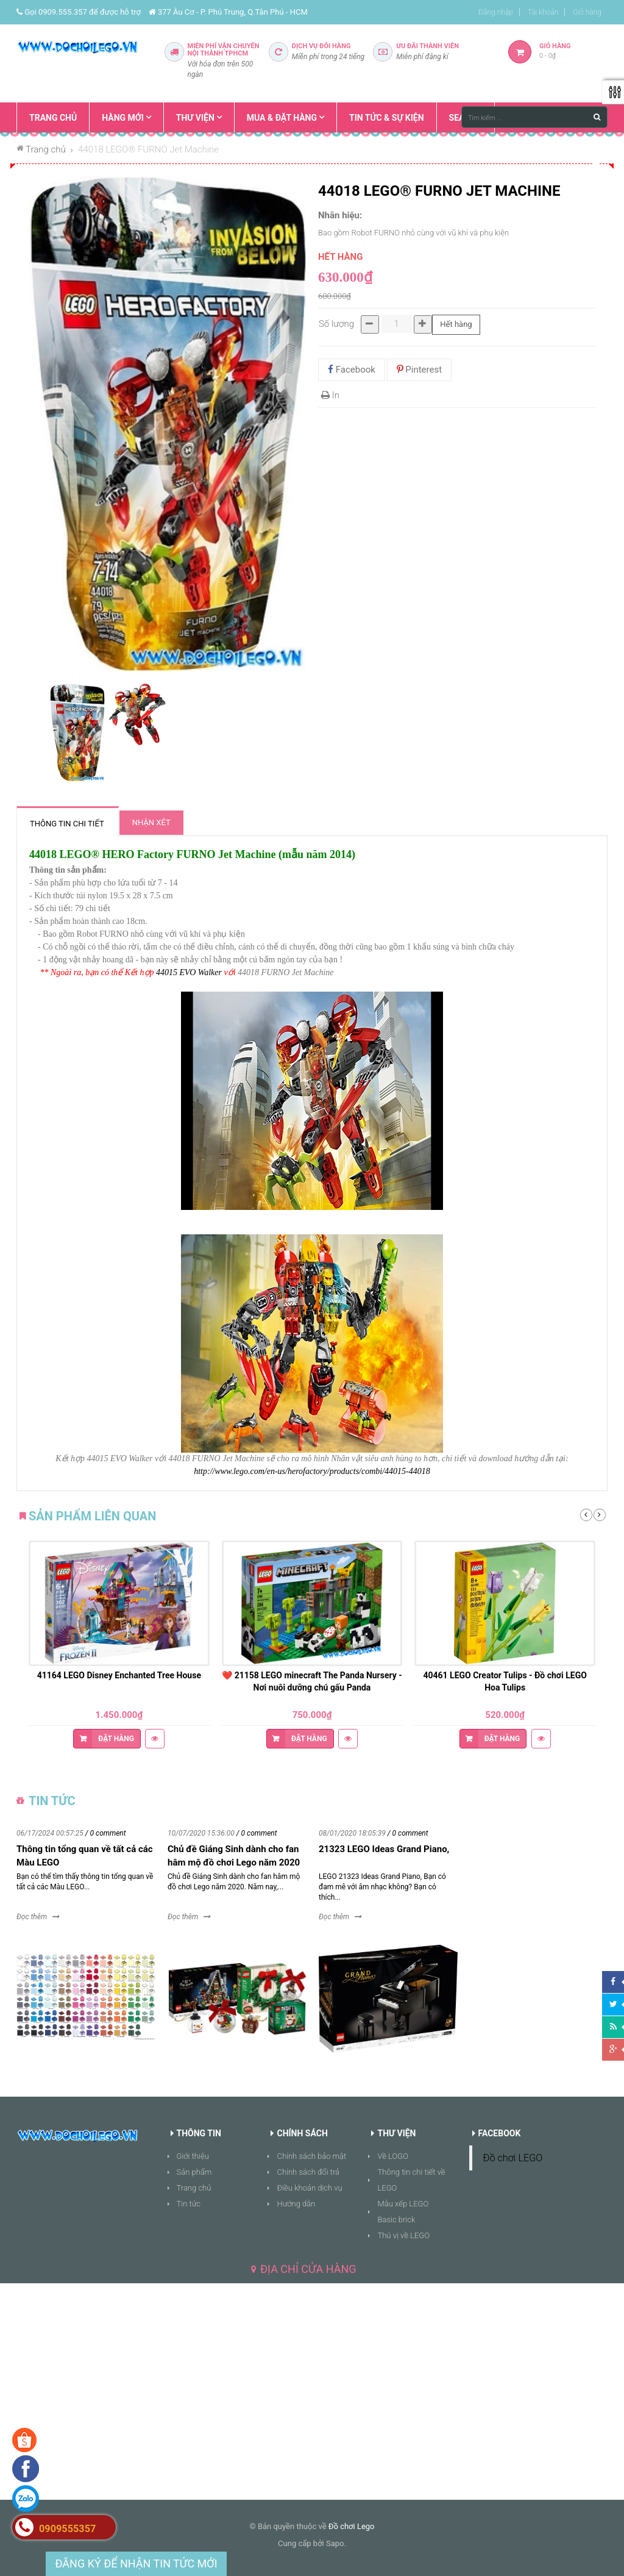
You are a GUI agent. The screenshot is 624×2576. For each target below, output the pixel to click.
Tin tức (189, 2203)
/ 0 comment (105, 1833)
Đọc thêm (31, 1916)
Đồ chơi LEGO (513, 2158)
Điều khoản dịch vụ (309, 2187)
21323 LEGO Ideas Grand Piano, (384, 1849)
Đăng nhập (495, 12)
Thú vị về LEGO (403, 2235)
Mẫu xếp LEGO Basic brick (402, 2211)
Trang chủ (194, 2187)
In (330, 395)
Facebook (351, 369)
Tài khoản (543, 12)
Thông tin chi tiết (67, 823)
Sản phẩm (194, 2172)
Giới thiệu (193, 2156)
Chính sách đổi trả (308, 2172)
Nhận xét (151, 822)
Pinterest (419, 369)
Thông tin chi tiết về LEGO (411, 2179)
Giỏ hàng (587, 12)
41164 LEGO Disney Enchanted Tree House (119, 1675)
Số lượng (336, 323)
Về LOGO (392, 2156)
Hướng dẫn (296, 2203)
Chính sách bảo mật (311, 2156)
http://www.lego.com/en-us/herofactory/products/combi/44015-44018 (312, 1471)
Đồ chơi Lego (351, 2526)
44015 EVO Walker (189, 972)
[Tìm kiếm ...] (534, 117)
